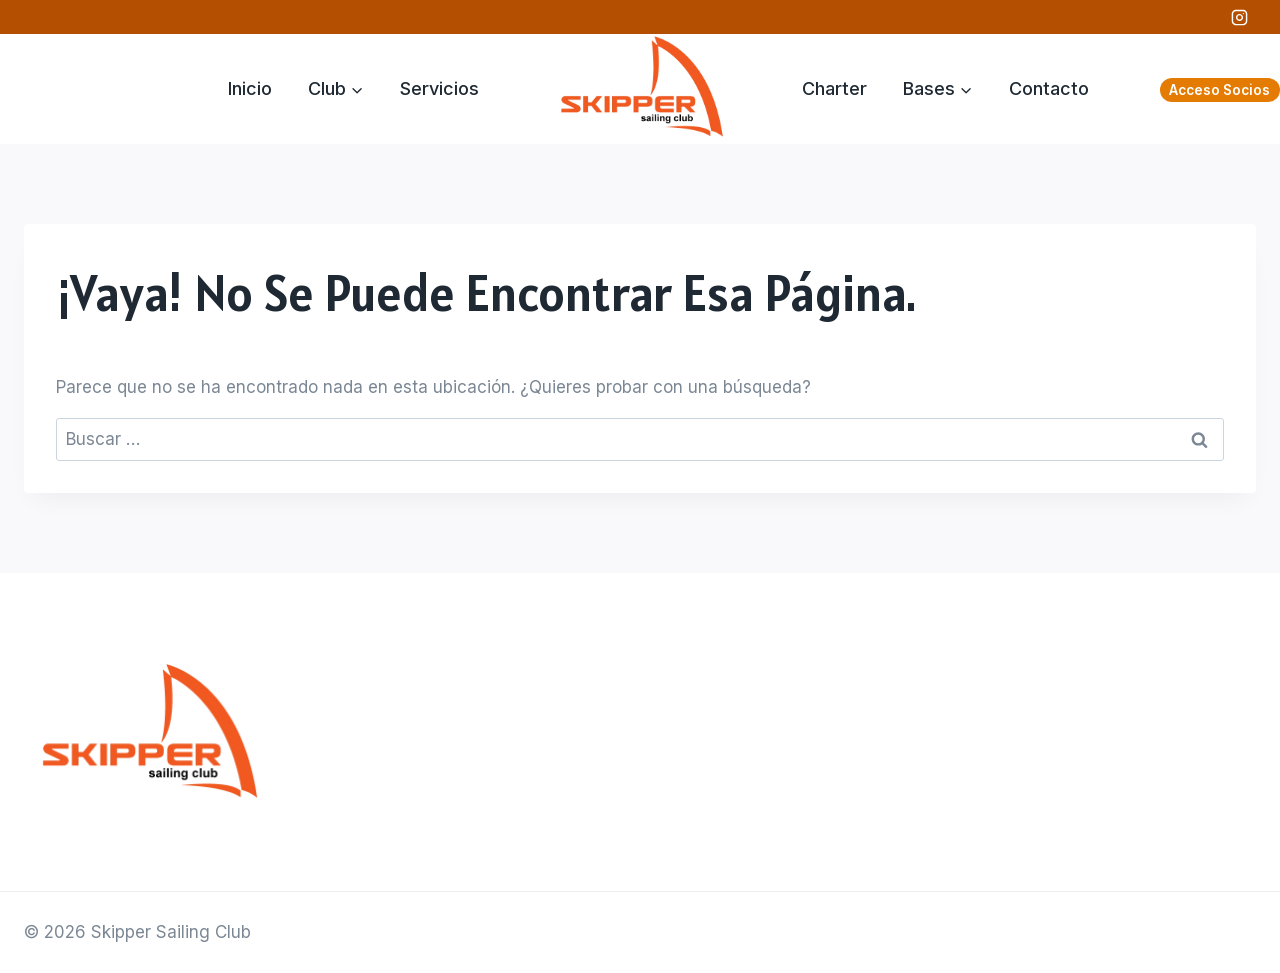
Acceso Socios (1219, 90)
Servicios (439, 88)
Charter (834, 88)
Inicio (250, 88)
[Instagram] (1239, 17)
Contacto (1049, 88)
